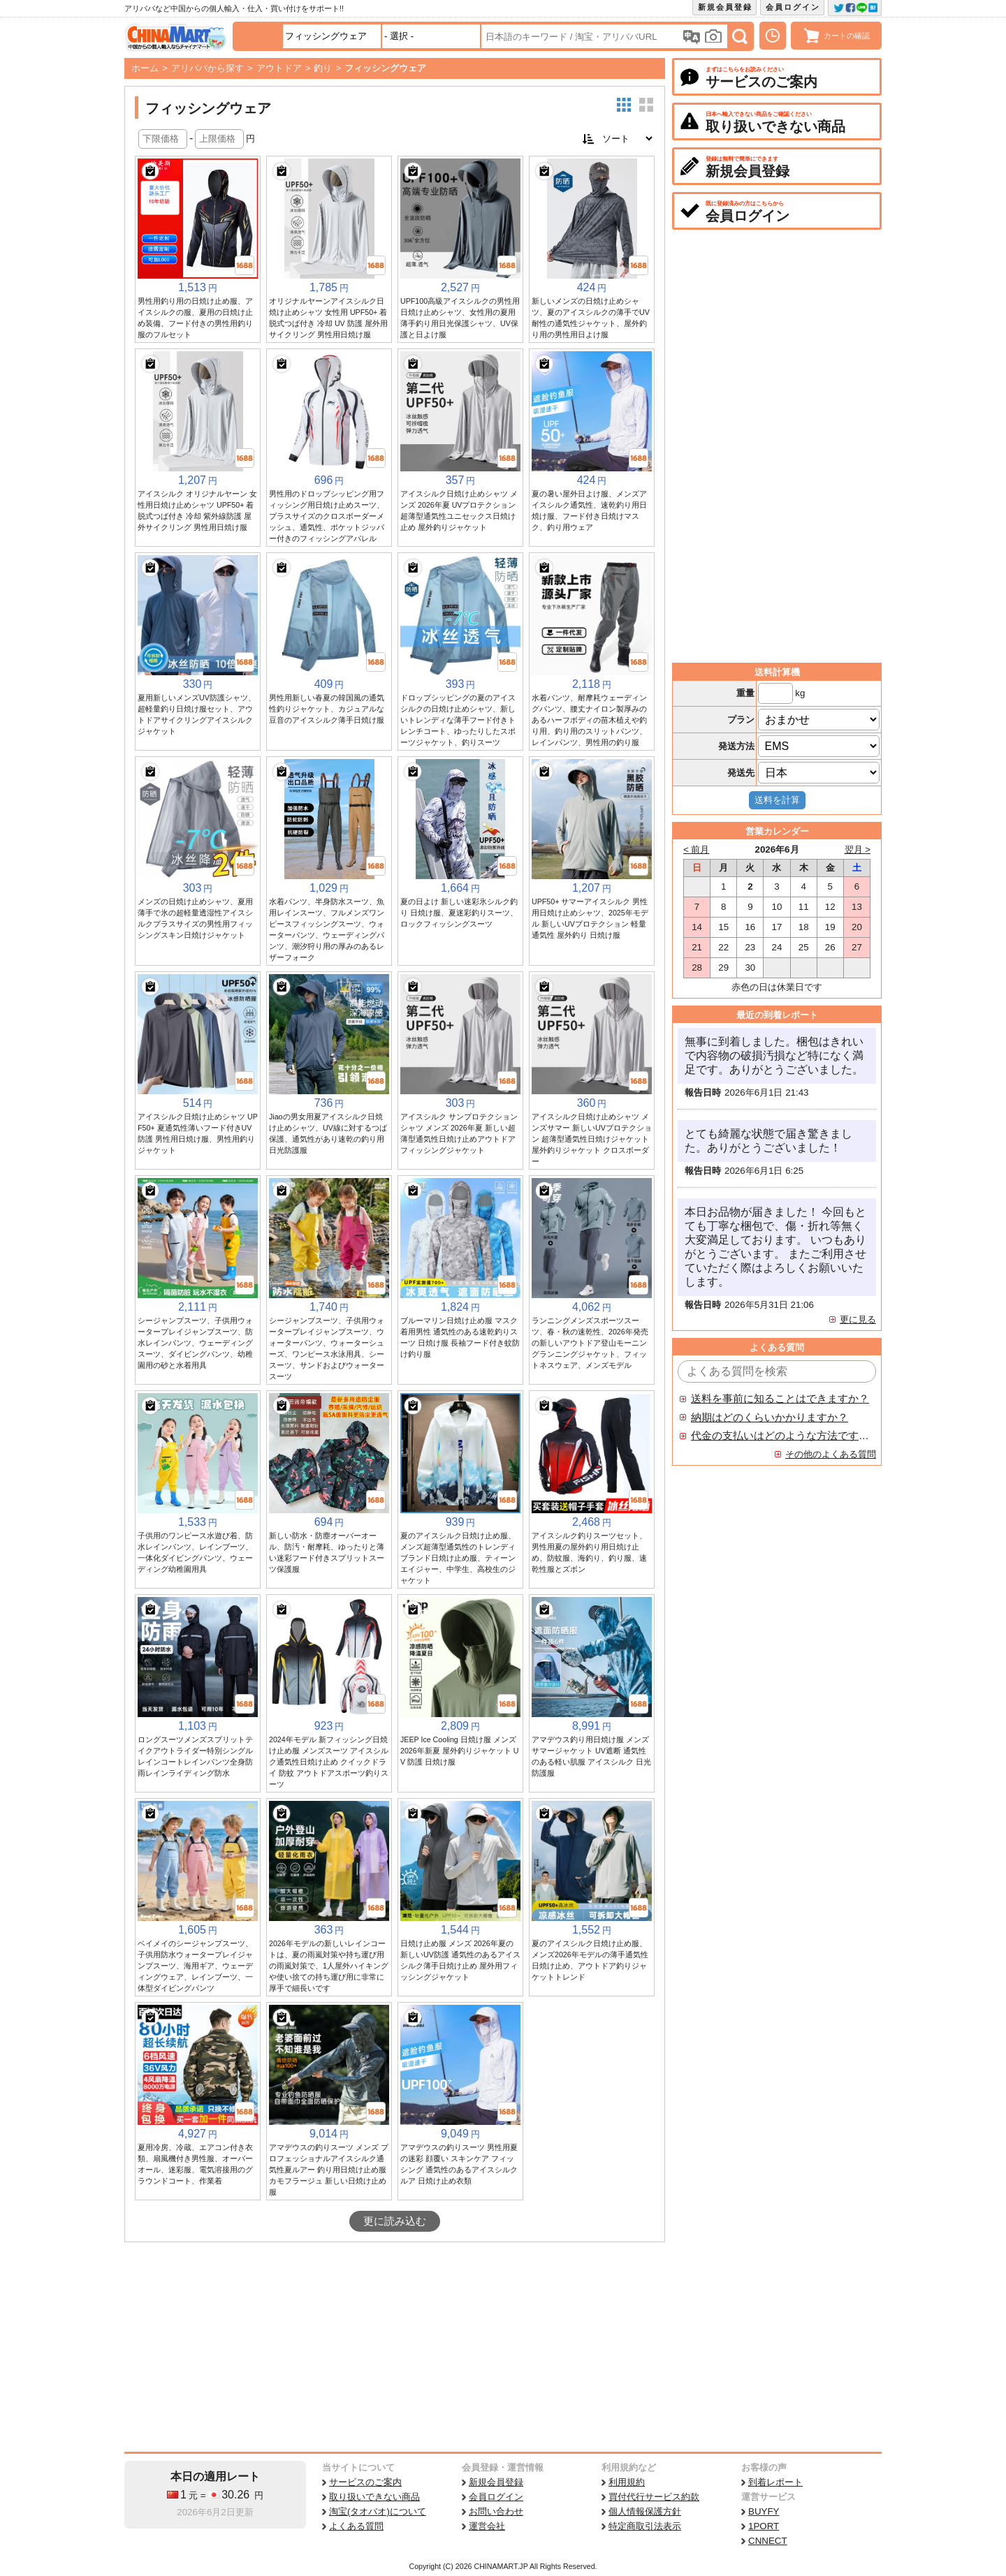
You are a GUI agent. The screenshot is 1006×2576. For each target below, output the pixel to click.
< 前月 (696, 849)
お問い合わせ (496, 2511)
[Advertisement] (394, 2347)
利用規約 (626, 2482)
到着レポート (775, 2482)
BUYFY (763, 2511)
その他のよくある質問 (830, 1454)
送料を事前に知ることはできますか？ (780, 1398)
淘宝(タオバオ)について (377, 2511)
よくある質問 (356, 2526)
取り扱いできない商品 (374, 2497)
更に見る (858, 1319)
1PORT (763, 2526)
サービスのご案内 (365, 2482)
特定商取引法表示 (644, 2526)
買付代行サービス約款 (653, 2497)
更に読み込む (394, 2221)
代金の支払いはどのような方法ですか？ (780, 1435)
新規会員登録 (725, 7)
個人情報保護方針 (644, 2511)
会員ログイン (793, 7)
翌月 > (858, 849)
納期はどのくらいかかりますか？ (769, 1417)
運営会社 (487, 2526)
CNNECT (767, 2540)
